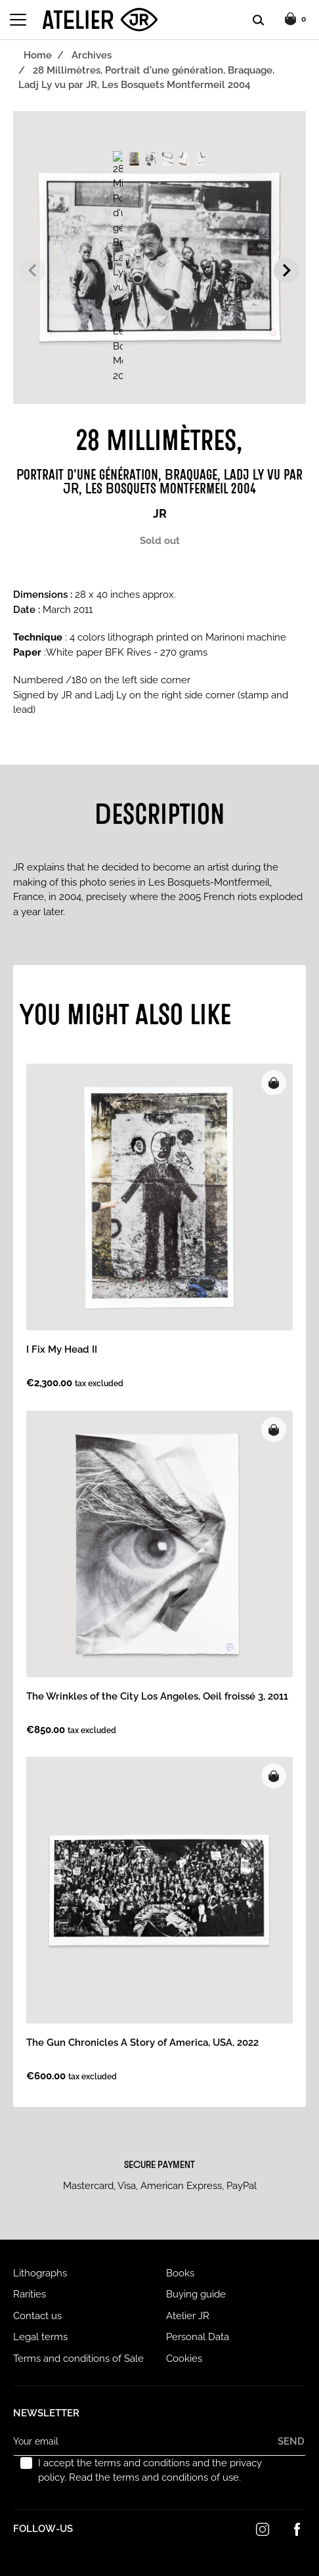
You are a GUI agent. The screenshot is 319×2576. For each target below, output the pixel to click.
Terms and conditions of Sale (78, 2358)
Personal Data (197, 2337)
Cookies (184, 2358)
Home (38, 55)
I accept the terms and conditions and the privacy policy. (150, 2470)
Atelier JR (187, 2316)
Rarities (29, 2294)
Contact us (37, 2316)
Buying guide (196, 2294)
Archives (92, 55)
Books (180, 2273)
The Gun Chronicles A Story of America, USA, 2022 (142, 2042)
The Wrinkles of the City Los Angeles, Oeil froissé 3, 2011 (157, 1696)
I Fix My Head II (61, 1349)
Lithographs (40, 2273)
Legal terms (40, 2337)
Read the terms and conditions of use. (155, 2477)
